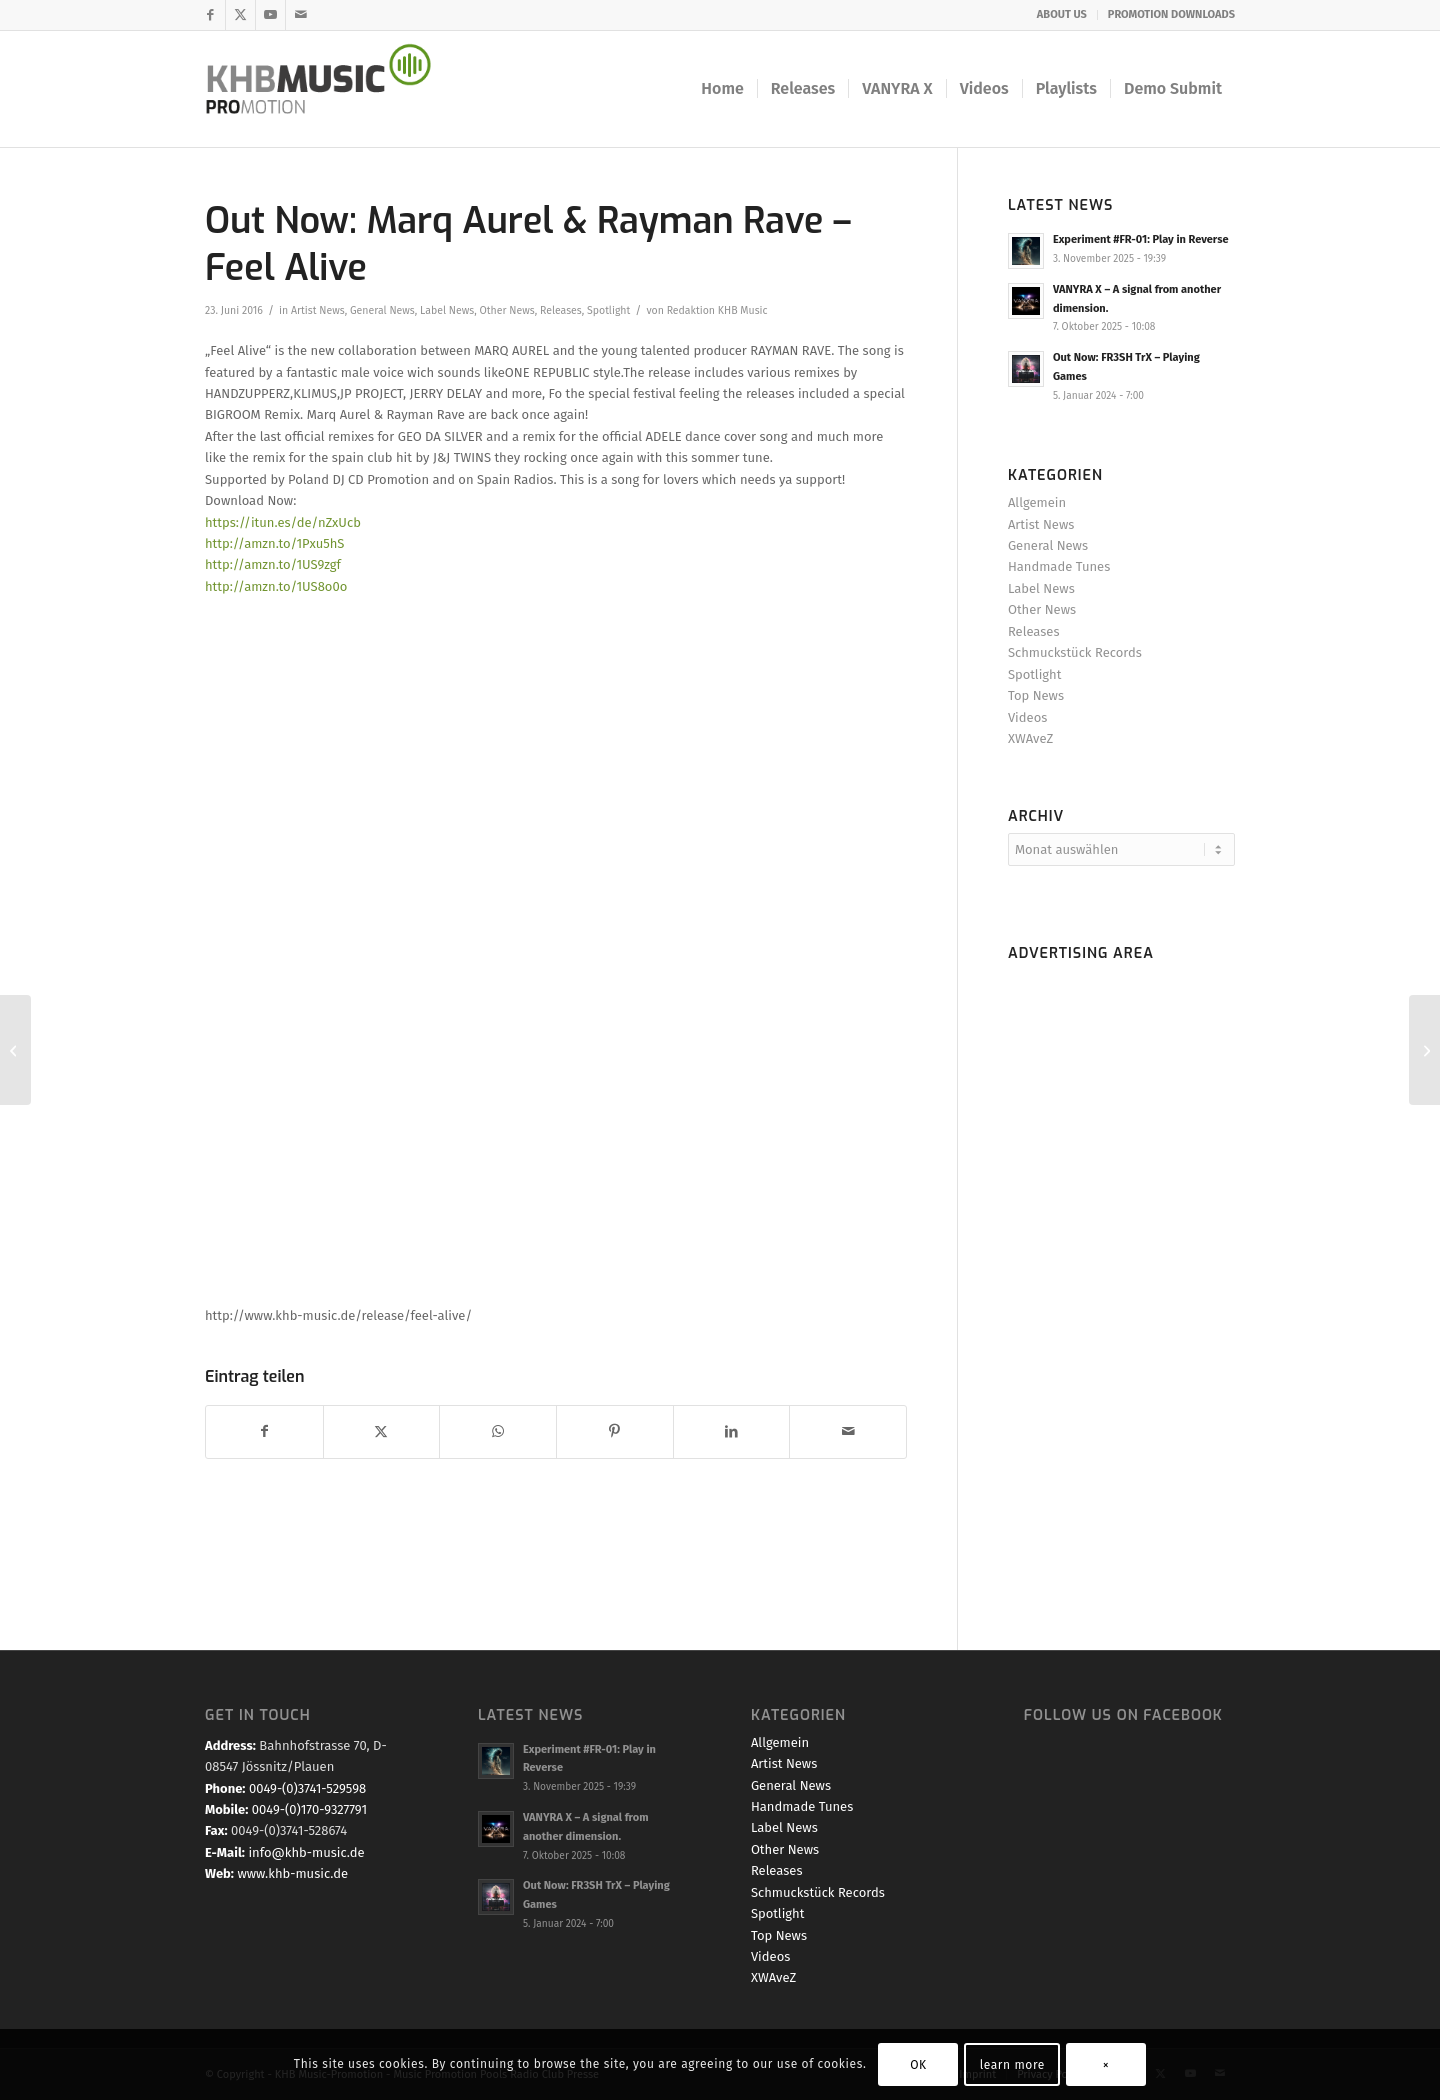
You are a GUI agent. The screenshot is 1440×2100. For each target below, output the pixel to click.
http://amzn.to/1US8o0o (276, 586)
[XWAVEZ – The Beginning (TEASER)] (15, 1050)
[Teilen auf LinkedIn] (732, 1431)
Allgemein (1037, 502)
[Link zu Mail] (301, 15)
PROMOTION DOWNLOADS (1171, 14)
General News (382, 310)
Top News (1036, 695)
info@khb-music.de (306, 1852)
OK (918, 2065)
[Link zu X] (240, 15)
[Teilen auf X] (382, 1431)
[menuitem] (1062, 15)
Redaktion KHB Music (717, 310)
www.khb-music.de (292, 1873)
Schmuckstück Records (1075, 652)
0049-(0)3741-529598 (307, 1788)
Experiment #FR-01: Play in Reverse (1141, 239)
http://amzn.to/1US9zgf (273, 564)
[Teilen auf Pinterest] (615, 1431)
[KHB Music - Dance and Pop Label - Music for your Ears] (331, 89)
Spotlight (608, 310)
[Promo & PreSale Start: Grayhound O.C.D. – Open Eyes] (1424, 1050)
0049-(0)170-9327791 (309, 1809)
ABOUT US (1062, 14)
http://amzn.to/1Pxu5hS (274, 543)
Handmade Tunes (1059, 566)
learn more (1012, 2065)
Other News (506, 310)
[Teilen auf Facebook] (264, 1431)
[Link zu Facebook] (210, 15)
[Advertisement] (1121, 1270)
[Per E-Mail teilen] (848, 1431)
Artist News (318, 310)
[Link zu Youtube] (270, 15)
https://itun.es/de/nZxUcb (283, 522)
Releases (561, 310)
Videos (1027, 717)
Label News (447, 310)
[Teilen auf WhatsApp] (498, 1431)
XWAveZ (1030, 738)
